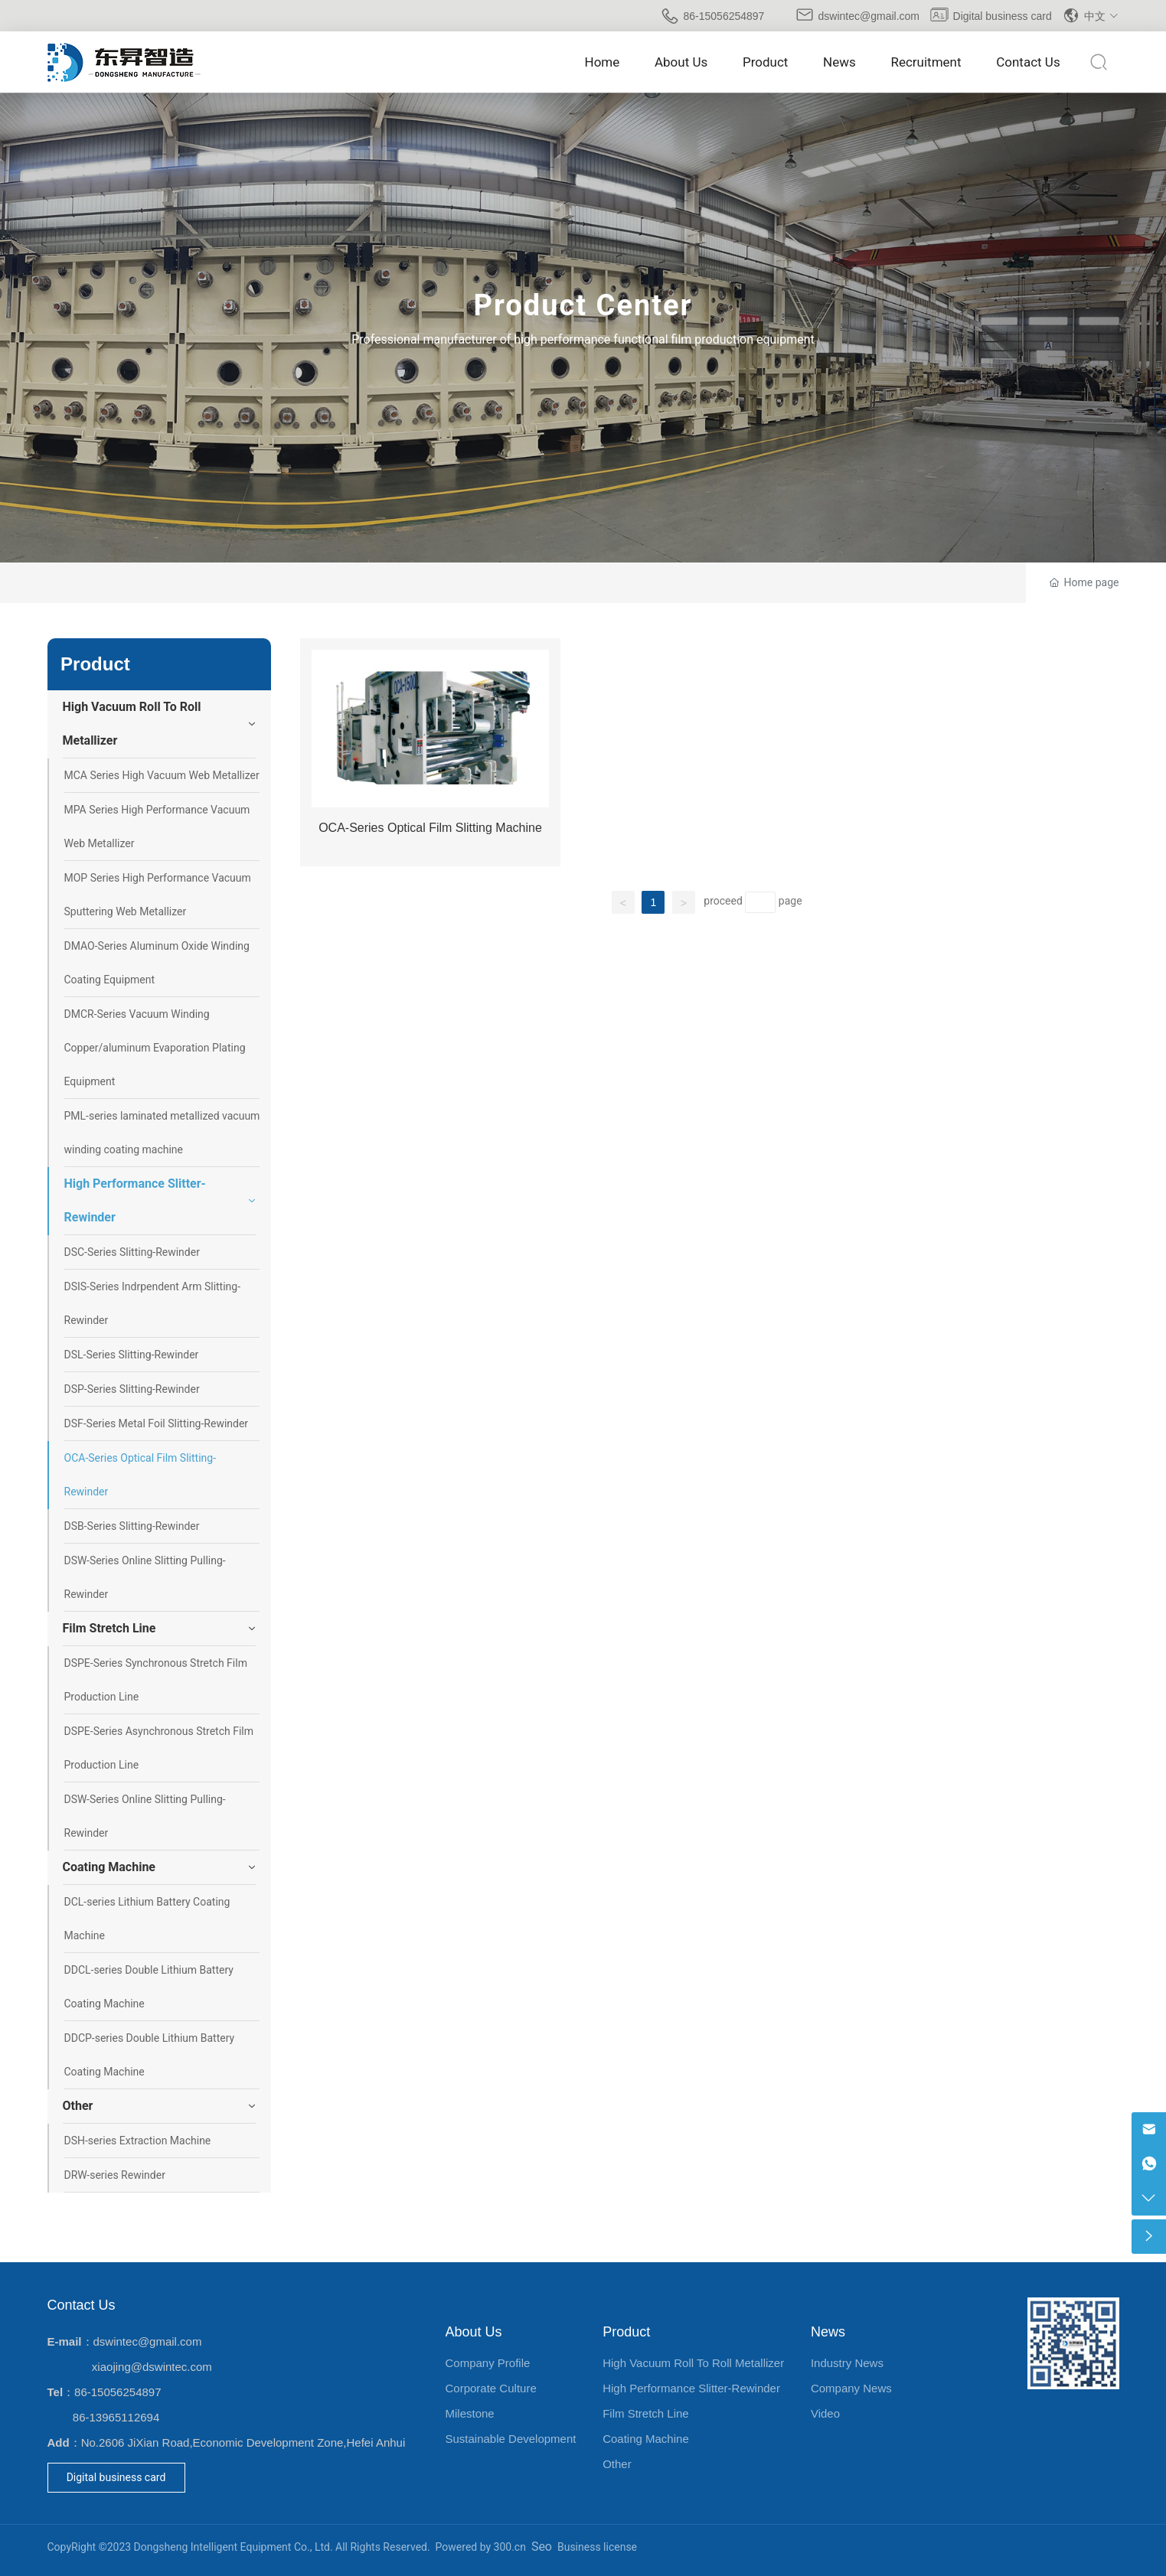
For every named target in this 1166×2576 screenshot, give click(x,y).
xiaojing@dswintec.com (152, 2366)
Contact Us (81, 2305)
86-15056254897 (724, 16)
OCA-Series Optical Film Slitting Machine (430, 827)
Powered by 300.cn (481, 2547)
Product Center (582, 305)
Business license (597, 2547)
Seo (541, 2546)
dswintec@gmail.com (868, 16)
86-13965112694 (116, 2417)
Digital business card (1002, 16)
